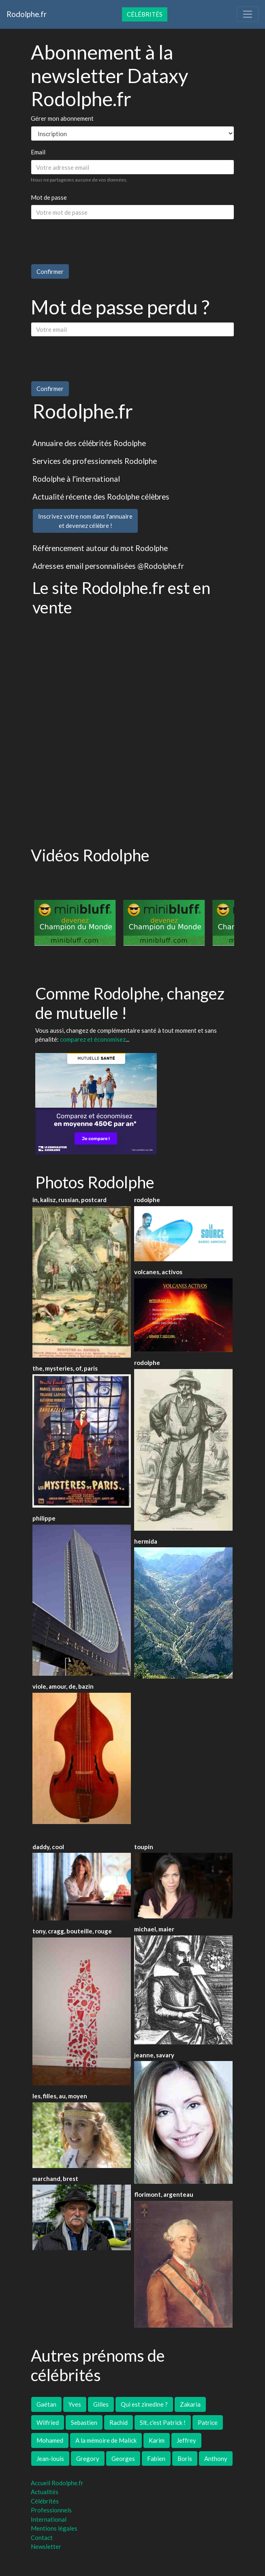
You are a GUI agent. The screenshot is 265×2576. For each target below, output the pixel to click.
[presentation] (92, 242)
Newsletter (46, 2546)
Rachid (118, 2422)
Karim (157, 2440)
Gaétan (46, 2404)
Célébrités (144, 14)
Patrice (208, 2422)
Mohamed (49, 2440)
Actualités (44, 2491)
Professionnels (51, 2510)
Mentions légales (54, 2528)
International (48, 2519)
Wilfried (47, 2422)
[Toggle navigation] (248, 14)
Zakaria (190, 2404)
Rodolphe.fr (26, 14)
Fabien (156, 2458)
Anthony (215, 2458)
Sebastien (84, 2422)
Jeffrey (186, 2440)
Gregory (87, 2458)
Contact (42, 2537)
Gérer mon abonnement (62, 118)
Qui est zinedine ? (144, 2404)
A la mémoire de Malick (106, 2440)
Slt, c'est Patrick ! (163, 2422)
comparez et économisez (93, 1039)
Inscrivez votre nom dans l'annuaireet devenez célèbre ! (85, 521)
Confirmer (50, 271)
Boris (184, 2458)
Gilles (101, 2404)
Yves (74, 2404)
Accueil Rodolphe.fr (57, 2482)
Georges (123, 2458)
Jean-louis (50, 2458)
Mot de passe (49, 197)
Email (38, 152)
